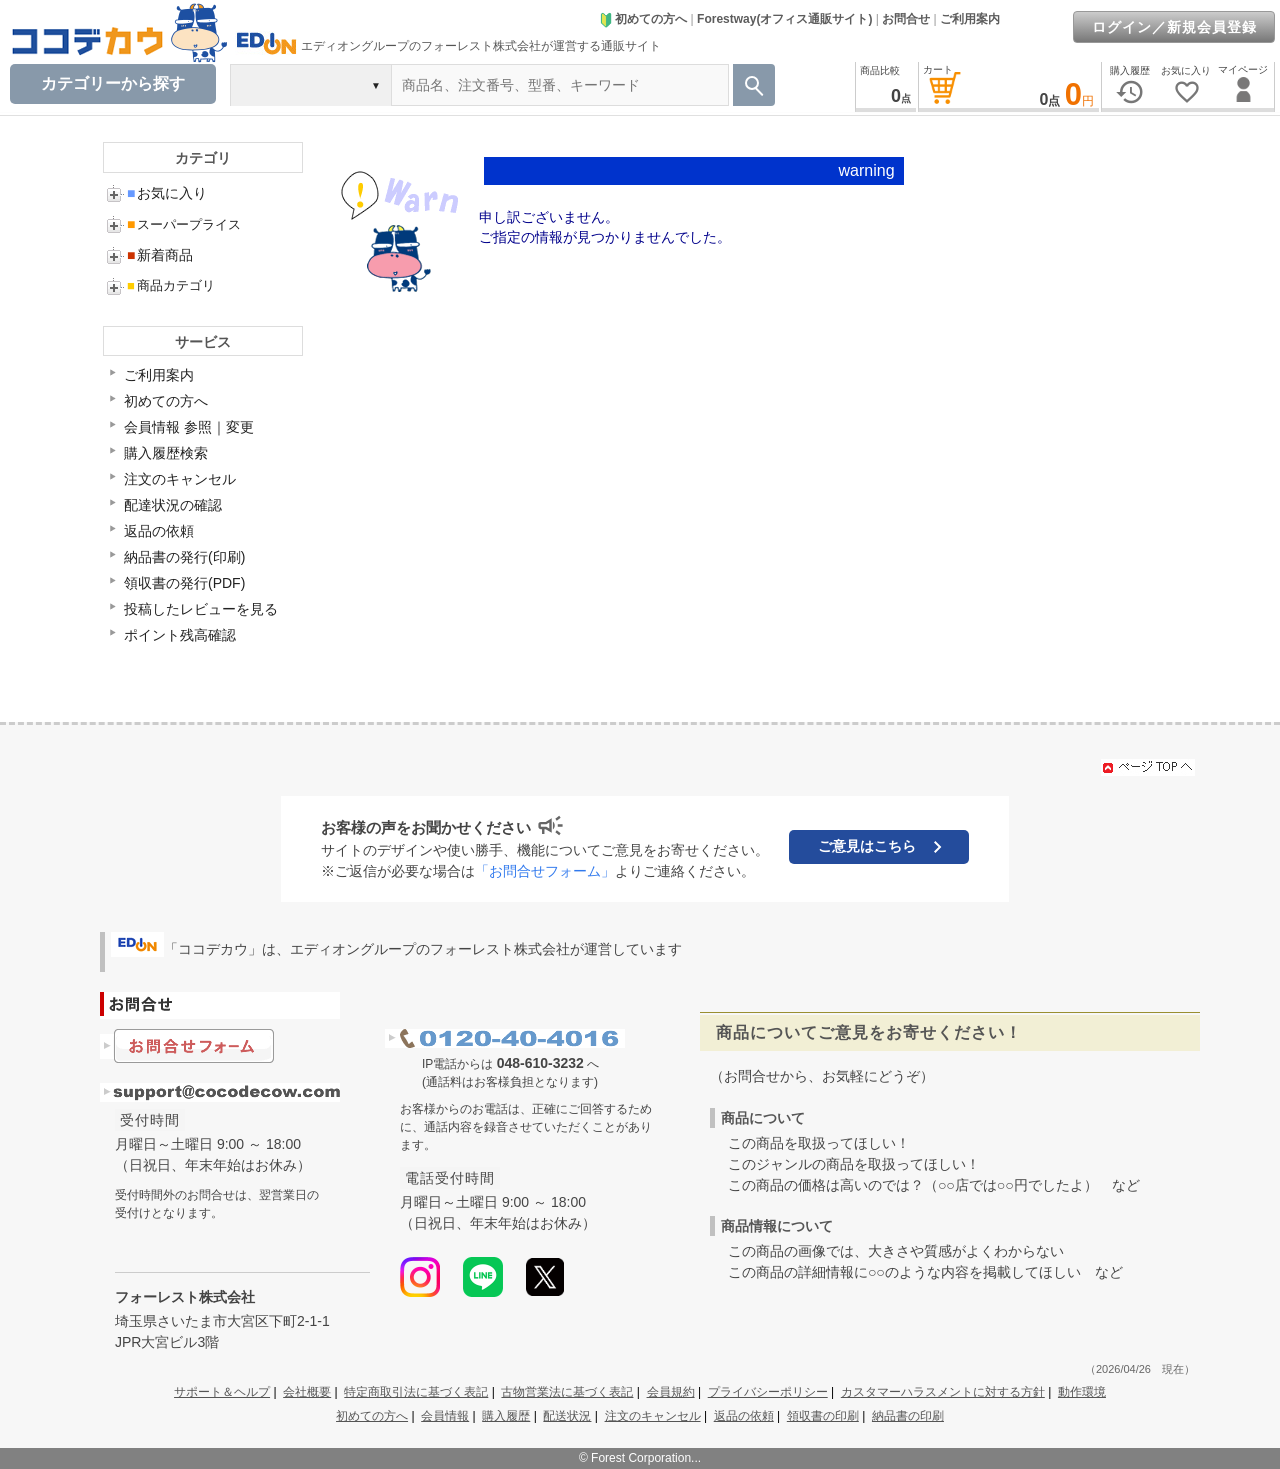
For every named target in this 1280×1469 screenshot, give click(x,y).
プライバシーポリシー (768, 1392)
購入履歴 (506, 1416)
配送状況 (567, 1416)
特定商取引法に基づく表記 (416, 1392)
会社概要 (307, 1392)
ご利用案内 (970, 19)
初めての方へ (643, 19)
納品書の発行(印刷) (184, 557)
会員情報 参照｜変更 (189, 427)
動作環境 (1082, 1392)
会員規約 (671, 1392)
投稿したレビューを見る (201, 609)
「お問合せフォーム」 (545, 871)
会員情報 (445, 1416)
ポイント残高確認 (180, 635)
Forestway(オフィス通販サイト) (784, 19)
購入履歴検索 (166, 453)
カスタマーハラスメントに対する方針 (943, 1392)
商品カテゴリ (171, 285)
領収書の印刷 (823, 1416)
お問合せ (906, 19)
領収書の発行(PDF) (184, 583)
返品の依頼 (159, 531)
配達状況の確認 (173, 505)
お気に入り (167, 193)
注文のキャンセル (180, 479)
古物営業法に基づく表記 (567, 1392)
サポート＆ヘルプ (222, 1392)
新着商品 (160, 255)
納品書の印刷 (908, 1416)
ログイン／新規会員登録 (1174, 27)
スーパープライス (184, 224)
